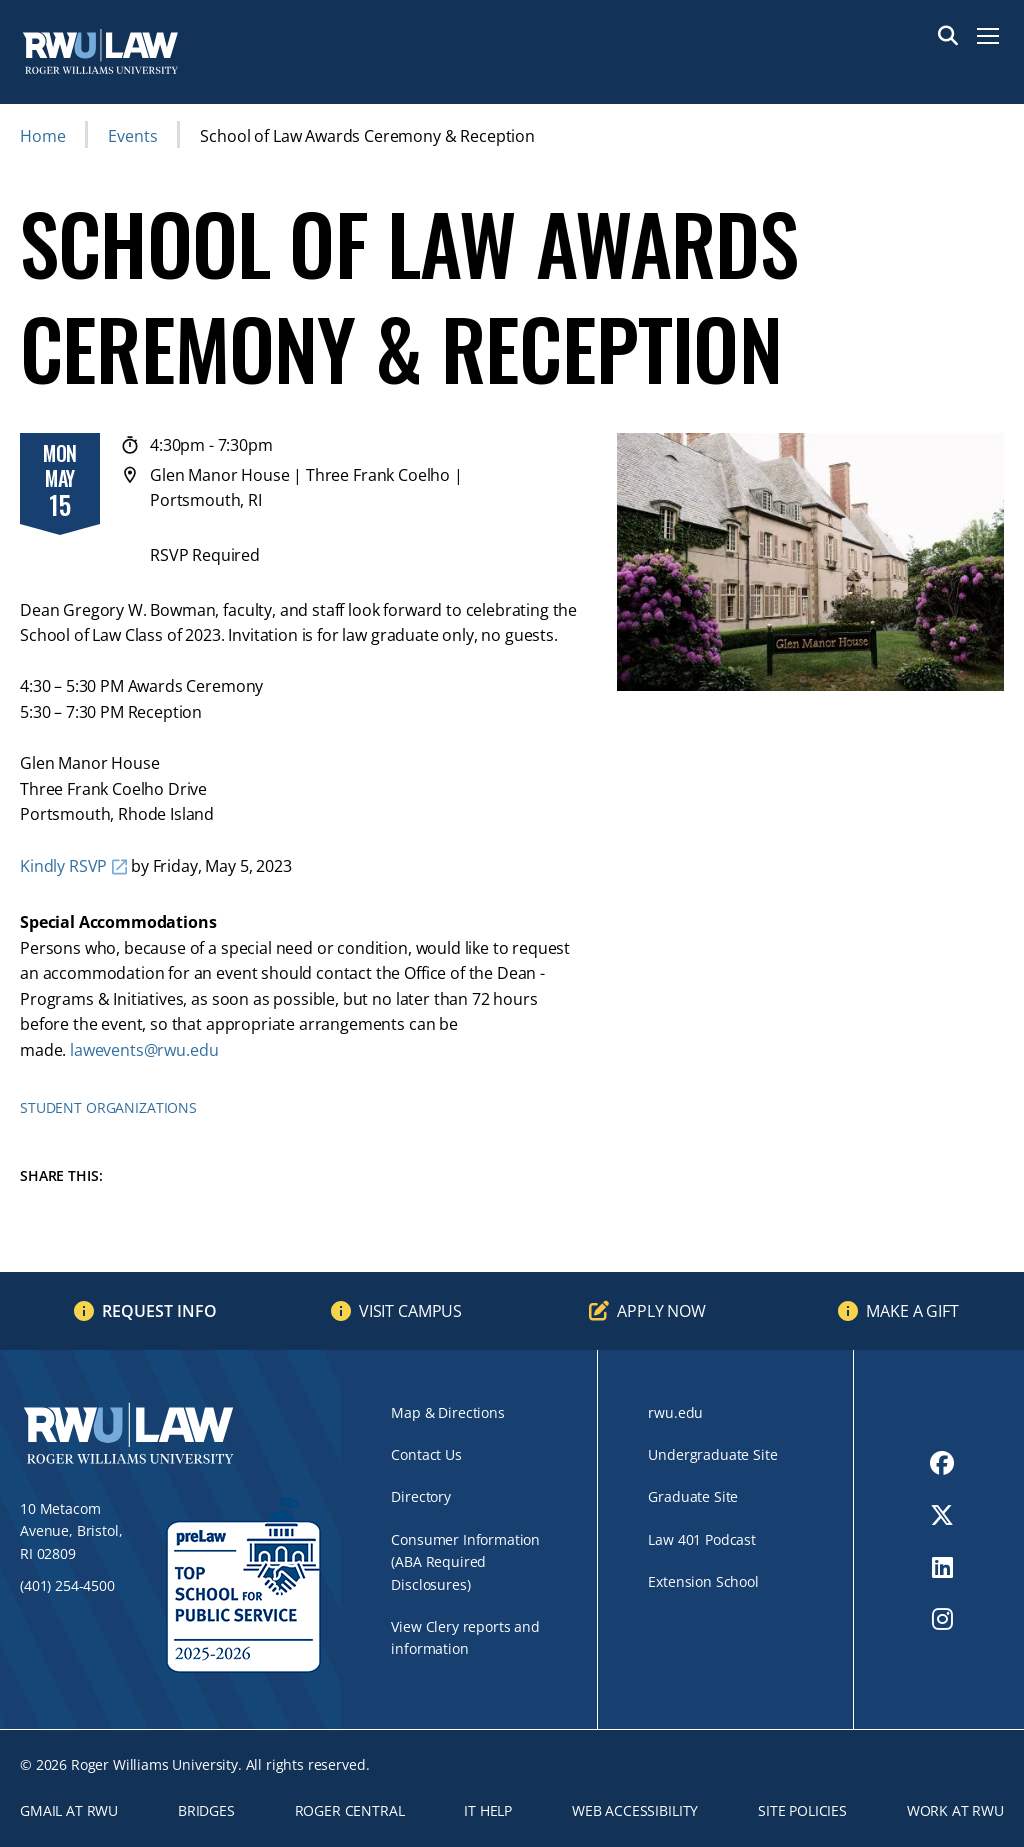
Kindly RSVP (63, 866)
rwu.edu (675, 1412)
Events (132, 136)
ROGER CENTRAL (350, 1810)
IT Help (488, 1810)
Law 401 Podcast (702, 1539)
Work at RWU (955, 1810)
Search (948, 36)
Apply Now (661, 1311)
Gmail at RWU (69, 1810)
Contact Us (426, 1454)
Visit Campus (410, 1311)
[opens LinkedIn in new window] (942, 1567)
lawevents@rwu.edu (144, 1050)
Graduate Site (693, 1496)
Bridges (206, 1810)
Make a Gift (912, 1311)
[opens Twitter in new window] (942, 1515)
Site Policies (802, 1810)
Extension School (703, 1581)
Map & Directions (447, 1412)
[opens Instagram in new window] (942, 1619)
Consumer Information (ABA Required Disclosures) (465, 1562)
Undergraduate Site (712, 1454)
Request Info (159, 1311)
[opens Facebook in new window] (942, 1463)
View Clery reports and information (465, 1637)
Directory (421, 1496)
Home (42, 136)
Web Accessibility (635, 1810)
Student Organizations (108, 1107)
